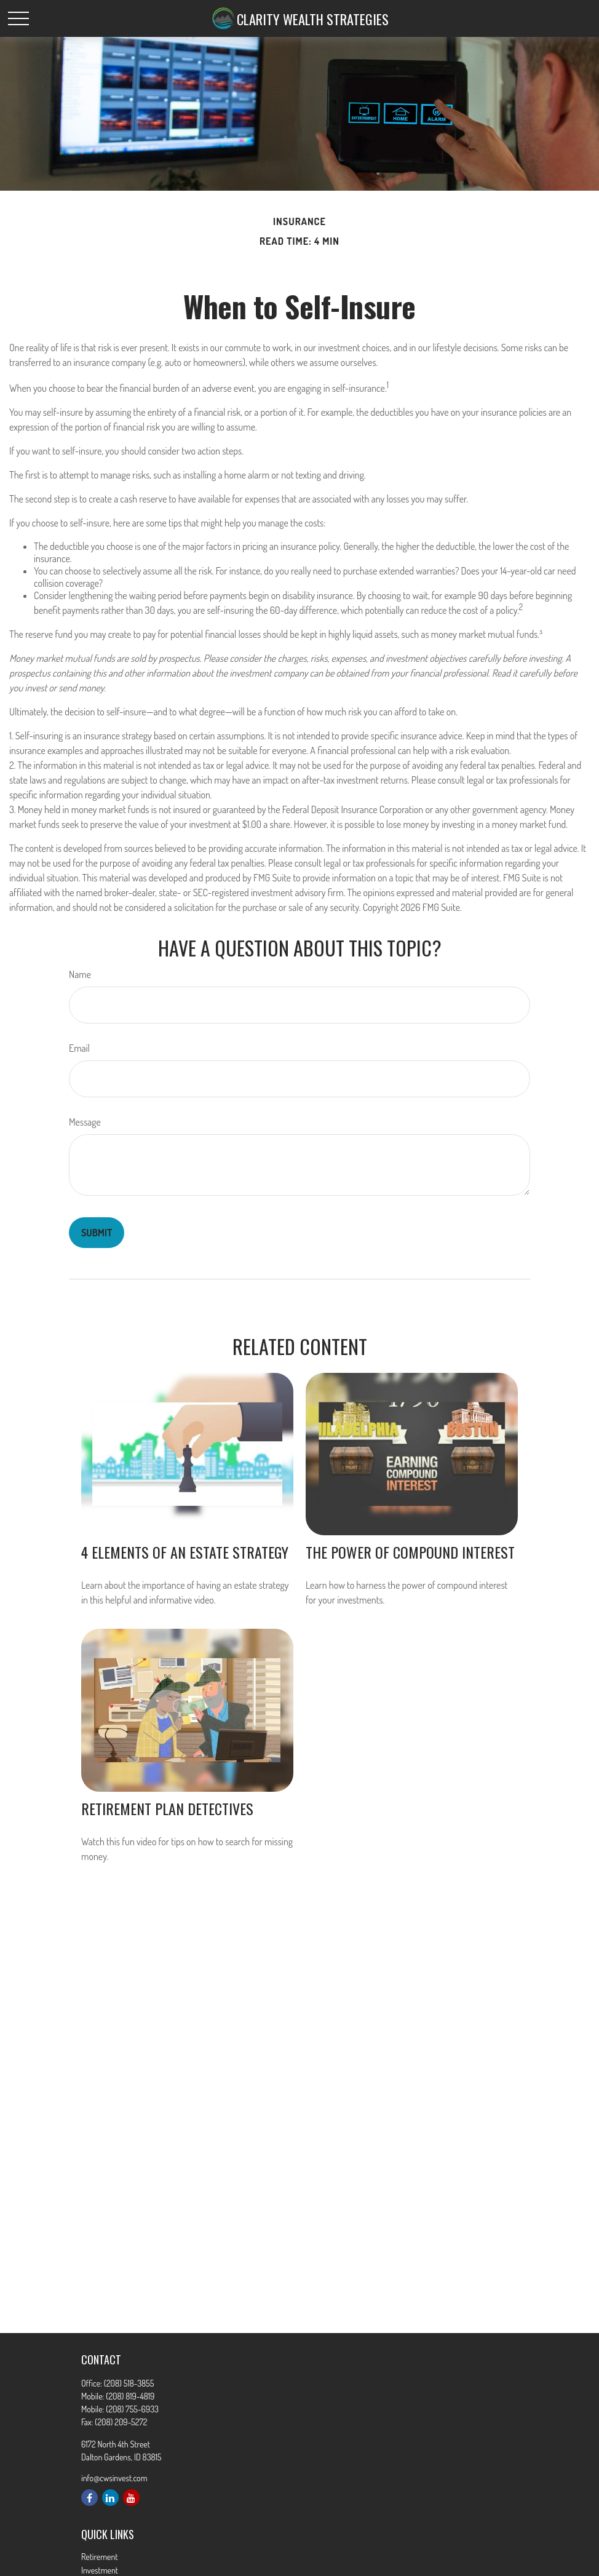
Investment (99, 2570)
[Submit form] (96, 1232)
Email (79, 1048)
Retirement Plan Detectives (167, 1808)
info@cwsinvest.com (114, 2478)
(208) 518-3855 (129, 2383)
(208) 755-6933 (132, 2409)
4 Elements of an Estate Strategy (184, 1552)
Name (80, 974)
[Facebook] (89, 2497)
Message (85, 1122)
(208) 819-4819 (130, 2396)
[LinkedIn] (110, 2497)
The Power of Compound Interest (410, 1552)
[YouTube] (131, 2497)
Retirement (99, 2556)
